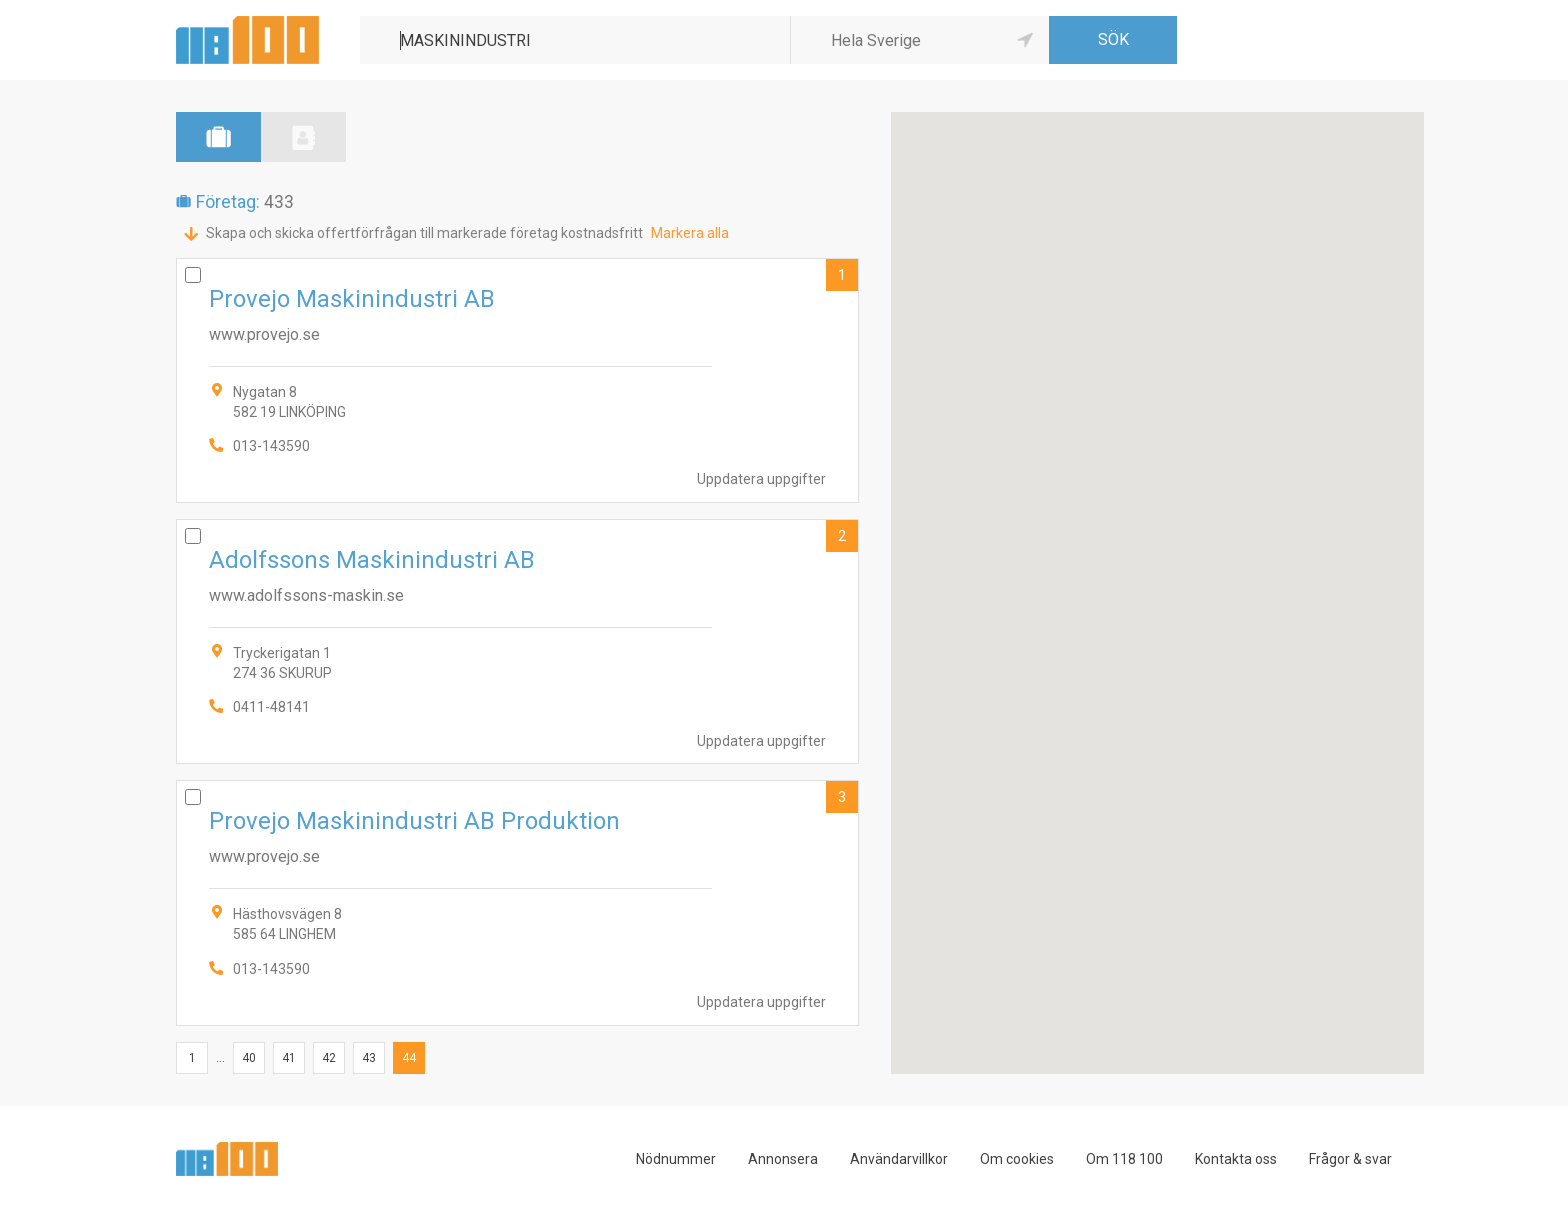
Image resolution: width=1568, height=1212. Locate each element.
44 (409, 1058)
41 (289, 1058)
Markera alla (690, 233)
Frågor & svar (1350, 1159)
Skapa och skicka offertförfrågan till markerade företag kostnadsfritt (424, 233)
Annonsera (783, 1159)
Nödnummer (676, 1159)
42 (329, 1058)
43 (369, 1058)
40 (249, 1058)
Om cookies (1017, 1159)
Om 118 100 (1124, 1159)
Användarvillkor (899, 1159)
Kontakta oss (1236, 1159)
